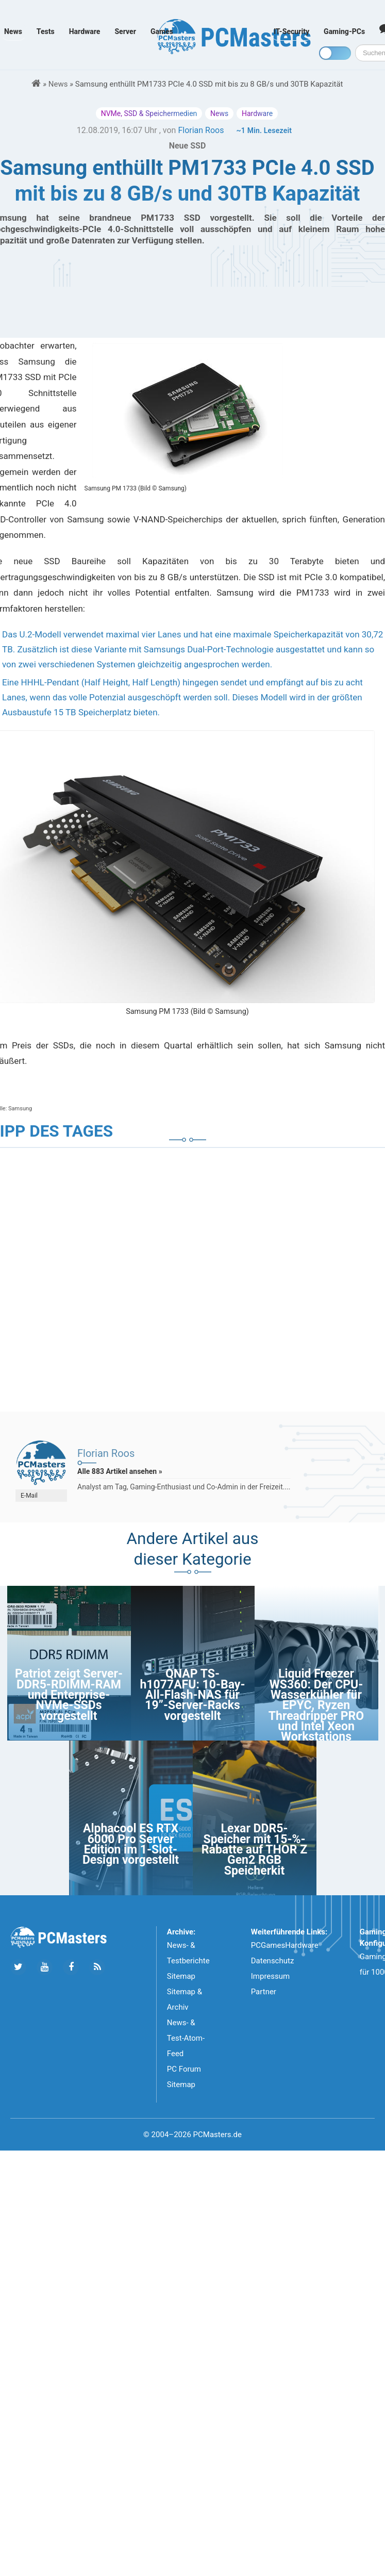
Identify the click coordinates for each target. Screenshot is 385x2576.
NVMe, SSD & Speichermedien (149, 113)
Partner (263, 1991)
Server (125, 31)
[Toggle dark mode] (335, 53)
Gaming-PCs (344, 31)
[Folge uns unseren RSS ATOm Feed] (97, 1967)
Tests (46, 31)
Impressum (270, 1976)
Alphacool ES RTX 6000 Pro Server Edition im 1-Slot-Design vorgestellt (130, 1844)
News (13, 31)
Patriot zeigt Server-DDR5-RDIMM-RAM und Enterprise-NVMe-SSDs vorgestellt (69, 1695)
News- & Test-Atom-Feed (186, 2038)
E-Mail (29, 1495)
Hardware (85, 31)
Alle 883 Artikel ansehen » (119, 1471)
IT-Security (291, 31)
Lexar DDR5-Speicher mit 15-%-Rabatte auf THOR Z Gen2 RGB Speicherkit (254, 1850)
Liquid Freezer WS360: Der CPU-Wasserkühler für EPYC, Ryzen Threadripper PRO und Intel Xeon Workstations (316, 1705)
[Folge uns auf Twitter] (18, 1967)
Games (161, 31)
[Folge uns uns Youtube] (45, 1967)
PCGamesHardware (285, 1945)
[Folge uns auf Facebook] (71, 1967)
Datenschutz (272, 1960)
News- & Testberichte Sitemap (188, 1961)
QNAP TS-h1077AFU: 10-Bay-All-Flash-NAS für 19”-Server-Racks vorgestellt (192, 1695)
